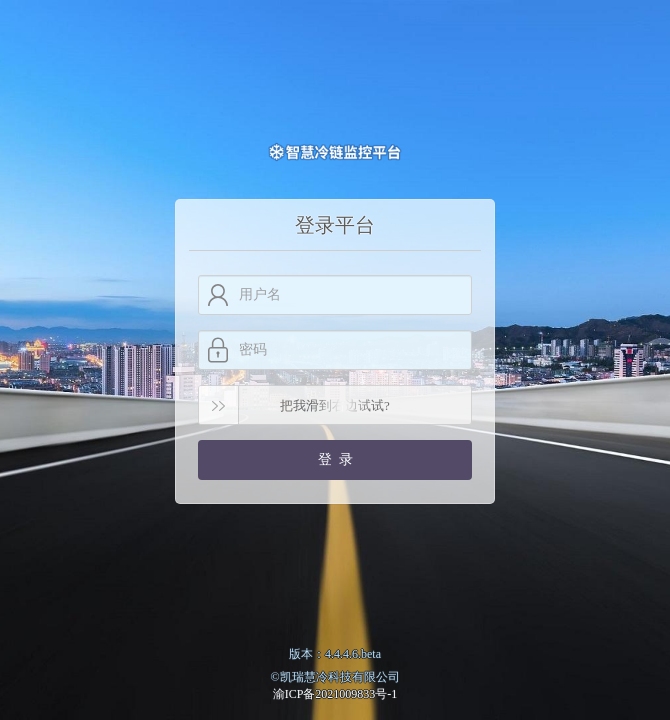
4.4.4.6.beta (353, 654)
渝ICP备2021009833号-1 (335, 694)
